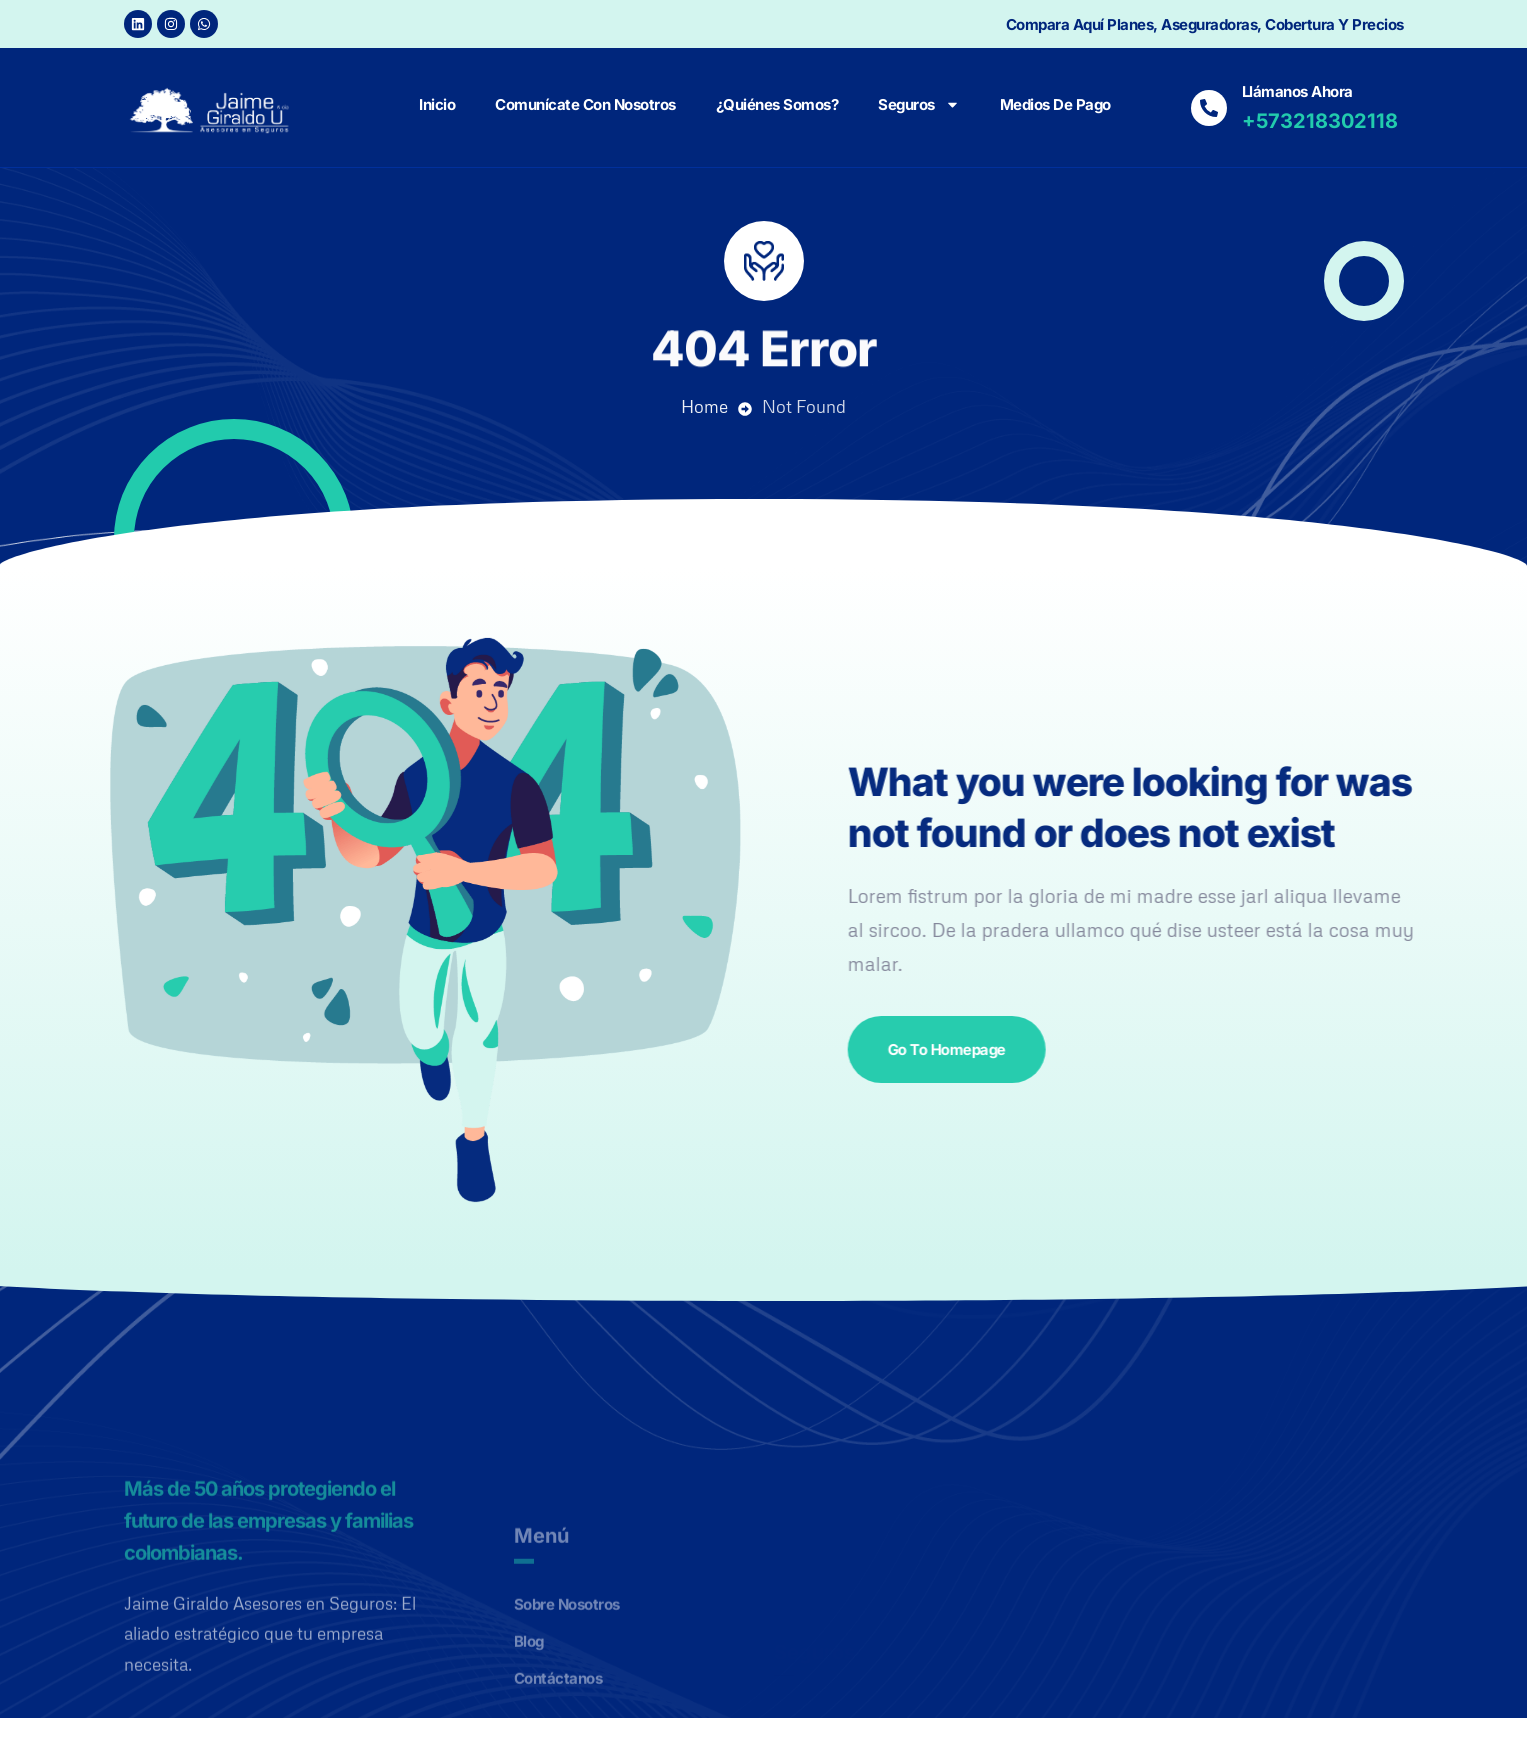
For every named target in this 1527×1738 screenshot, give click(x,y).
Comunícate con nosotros (585, 104)
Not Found (804, 406)
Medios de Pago (1055, 104)
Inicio (437, 104)
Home (704, 406)
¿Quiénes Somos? (777, 104)
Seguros (919, 104)
